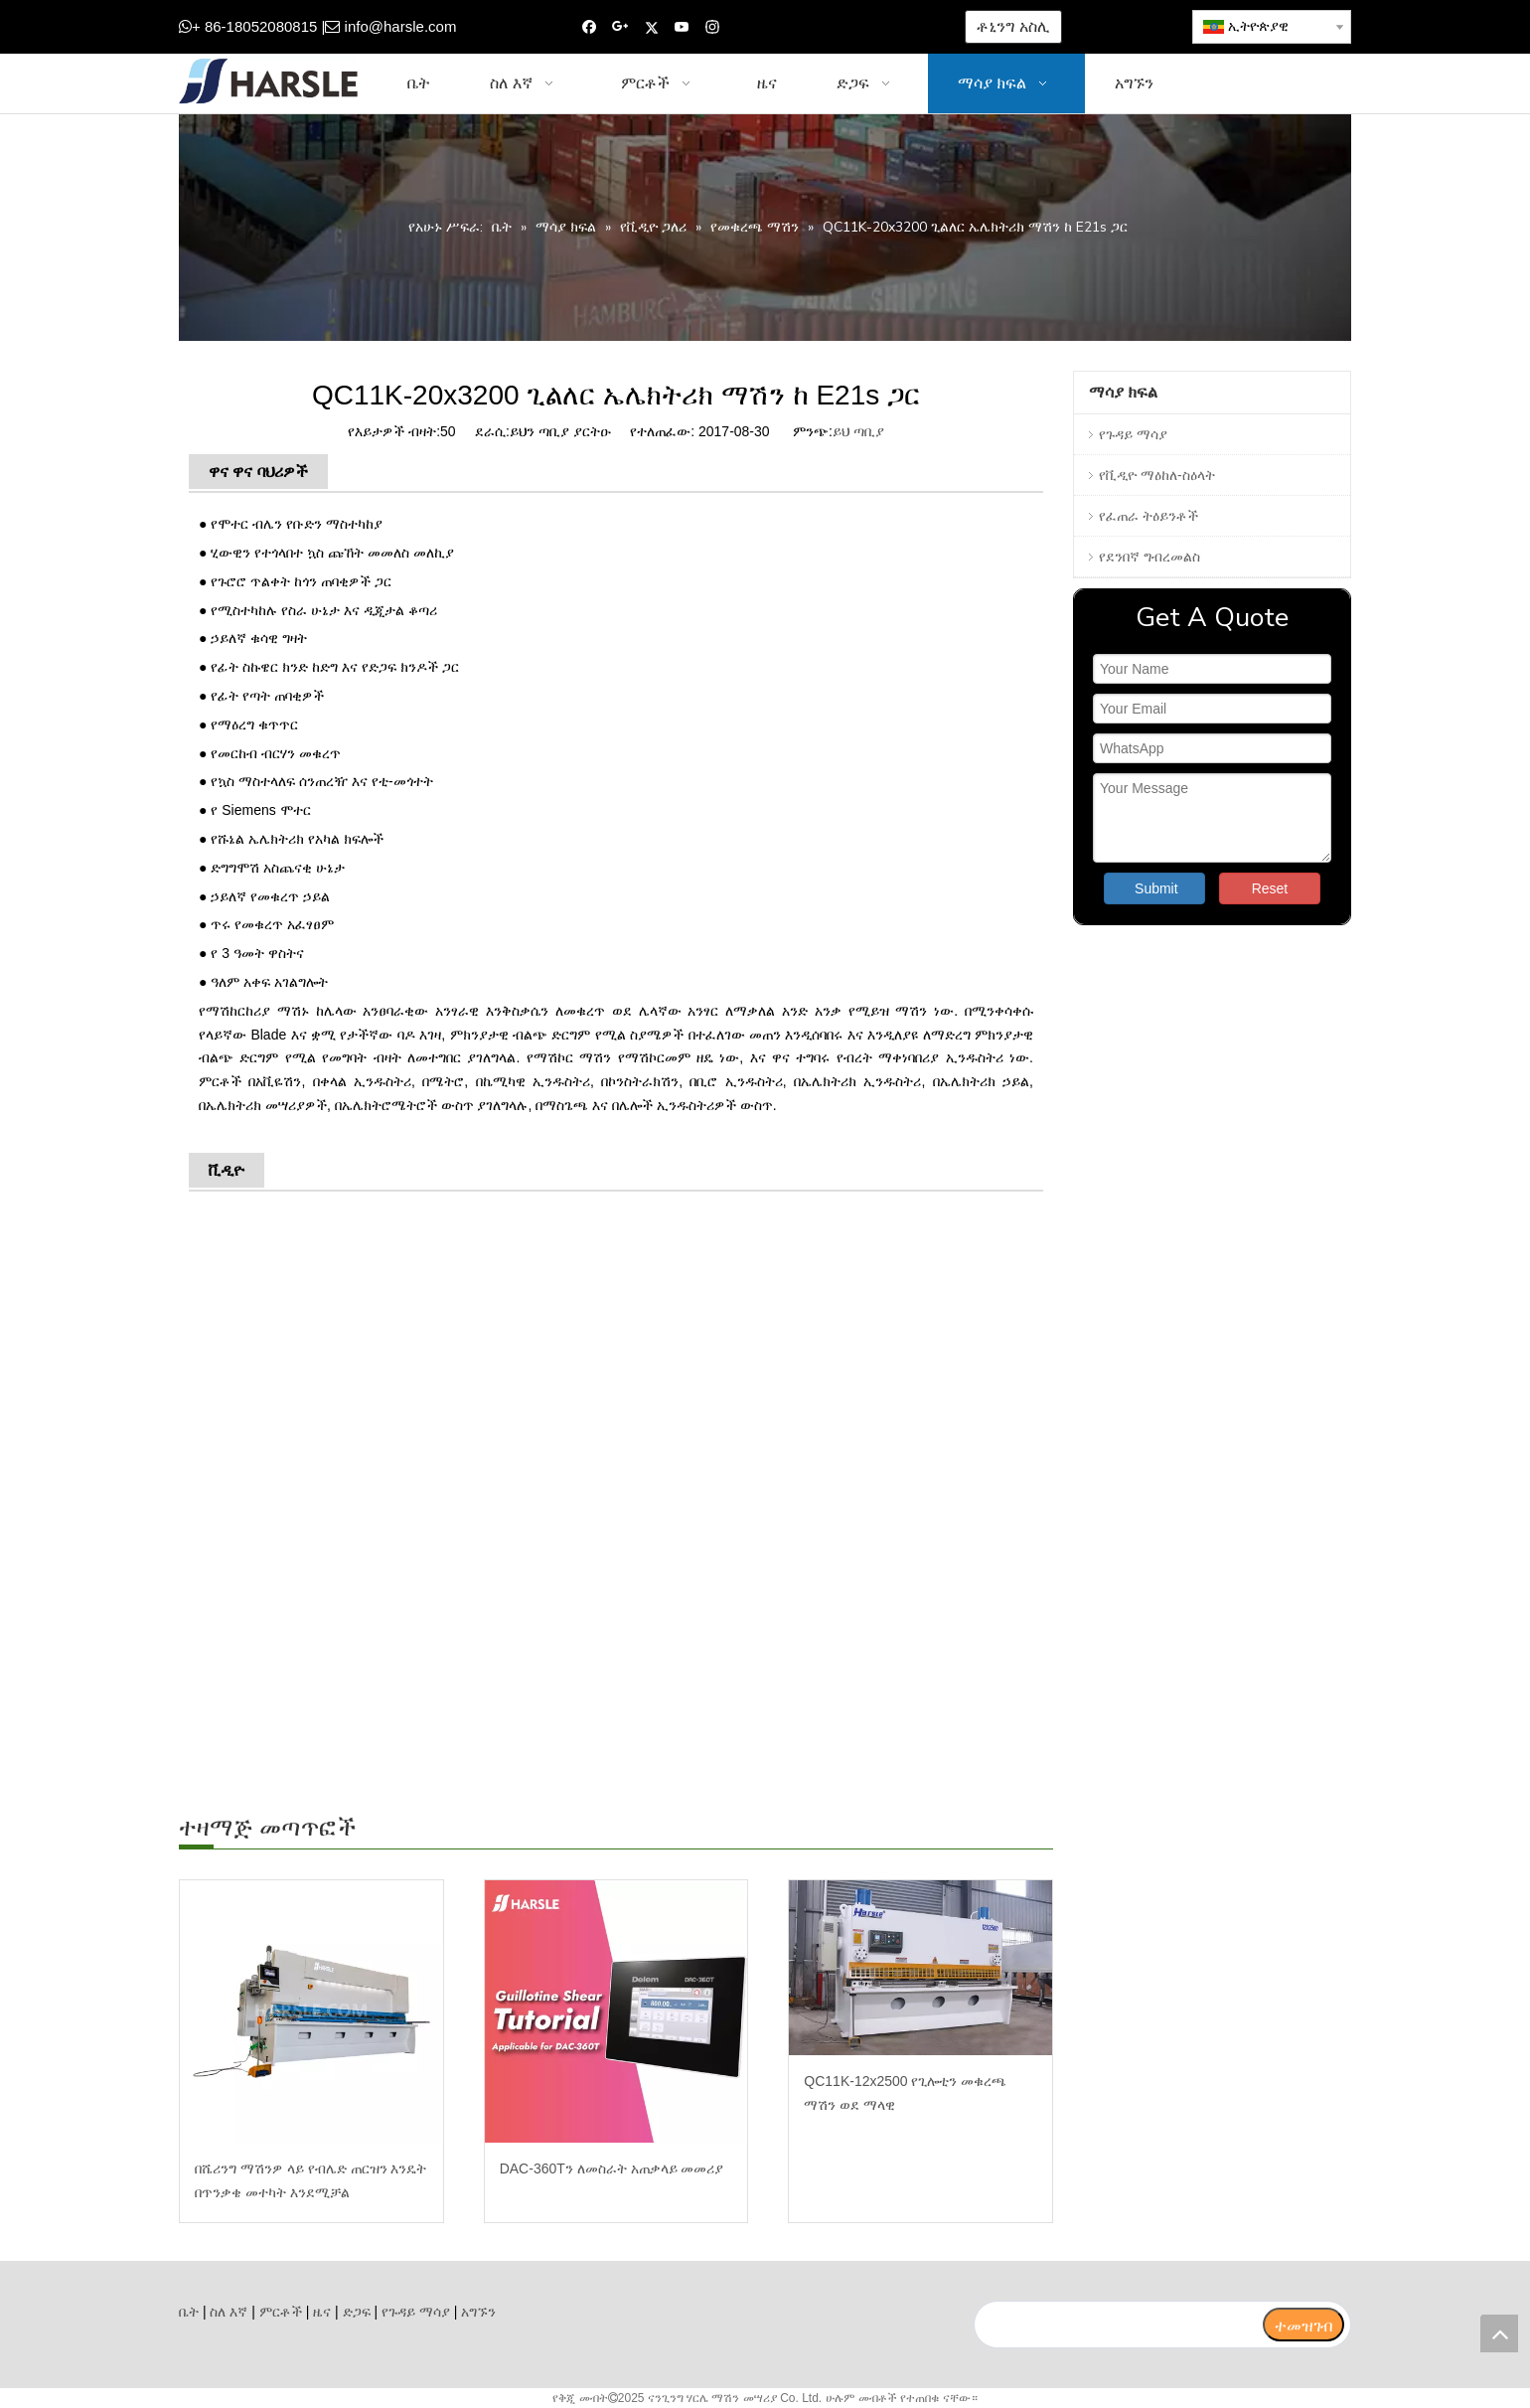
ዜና (322, 2312)
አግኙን (478, 2312)
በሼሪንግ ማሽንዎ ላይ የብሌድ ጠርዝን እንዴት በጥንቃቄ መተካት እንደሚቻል (310, 2180)
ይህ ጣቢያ (858, 431)
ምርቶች (280, 2312)
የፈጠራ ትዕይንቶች (1148, 516)
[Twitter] (651, 27)
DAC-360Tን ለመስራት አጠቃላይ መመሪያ (612, 2168)
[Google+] (620, 27)
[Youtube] (682, 27)
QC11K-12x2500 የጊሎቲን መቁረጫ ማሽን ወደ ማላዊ (905, 2093)
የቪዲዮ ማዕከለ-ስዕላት (1157, 475)
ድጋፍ (357, 2312)
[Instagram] (712, 27)
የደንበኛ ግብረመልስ (1149, 556)
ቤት (189, 2312)
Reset (1270, 888)
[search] (1118, 2324)
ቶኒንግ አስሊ (1013, 26)
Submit (1156, 888)
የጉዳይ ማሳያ (1133, 434)
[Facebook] (589, 27)
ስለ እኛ (228, 2312)
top (1499, 2333)
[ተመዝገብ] (1303, 2324)
